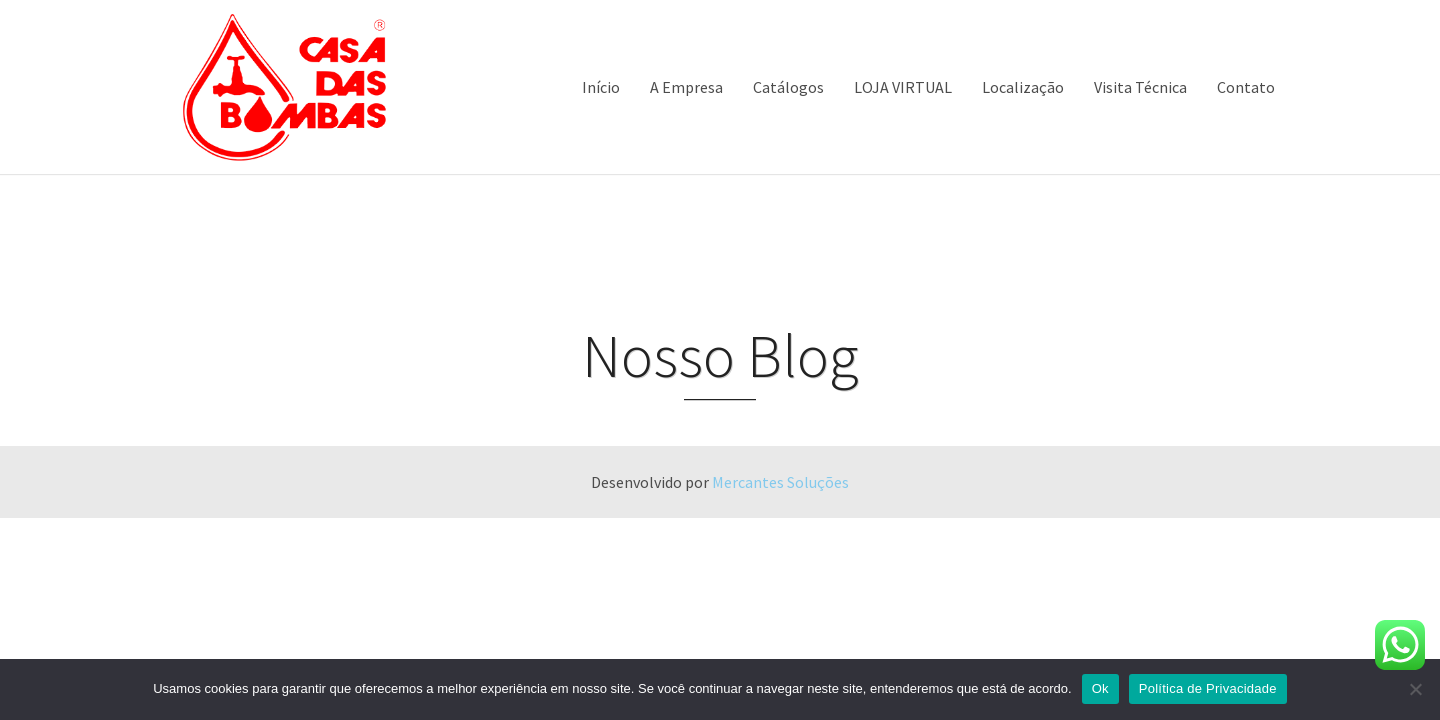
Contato (1246, 87)
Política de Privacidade (1208, 688)
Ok (1100, 688)
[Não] (1415, 689)
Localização (1023, 87)
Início (601, 87)
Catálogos (788, 87)
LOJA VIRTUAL (903, 87)
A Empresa (686, 87)
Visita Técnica (1140, 87)
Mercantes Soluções (780, 482)
